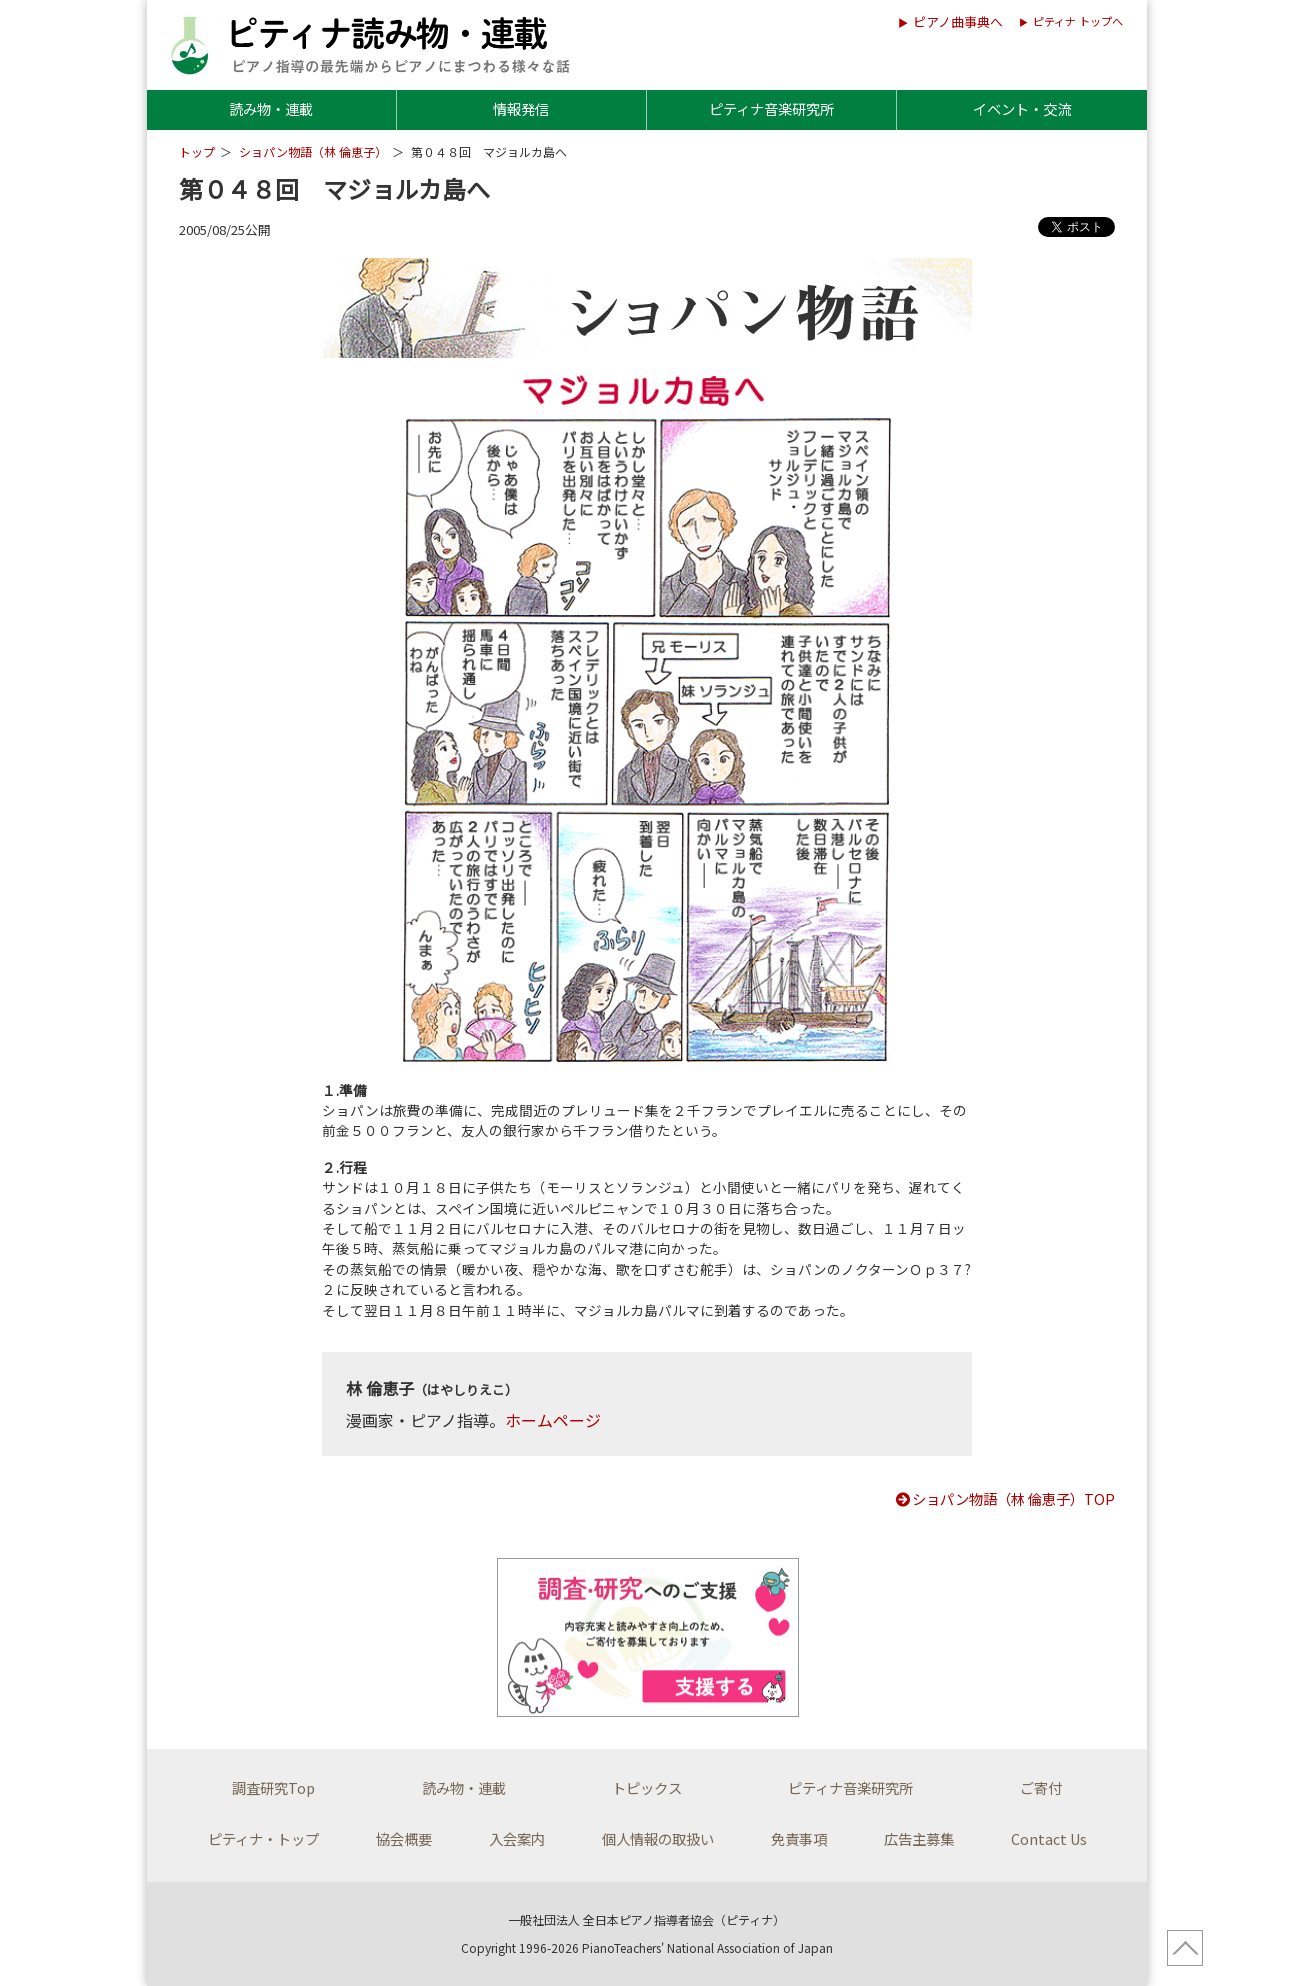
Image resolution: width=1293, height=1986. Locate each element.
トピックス (647, 1787)
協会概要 (404, 1838)
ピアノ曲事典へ (958, 21)
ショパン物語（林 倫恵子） (313, 151)
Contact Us (1049, 1838)
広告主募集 (919, 1838)
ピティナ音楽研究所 (771, 108)
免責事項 (799, 1838)
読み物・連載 (271, 108)
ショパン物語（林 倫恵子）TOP (1004, 1498)
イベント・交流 (1022, 108)
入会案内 (517, 1838)
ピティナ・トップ (263, 1838)
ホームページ (553, 1420)
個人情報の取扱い (658, 1838)
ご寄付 (1041, 1787)
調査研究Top (273, 1787)
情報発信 (521, 108)
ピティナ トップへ (1078, 21)
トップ (197, 151)
